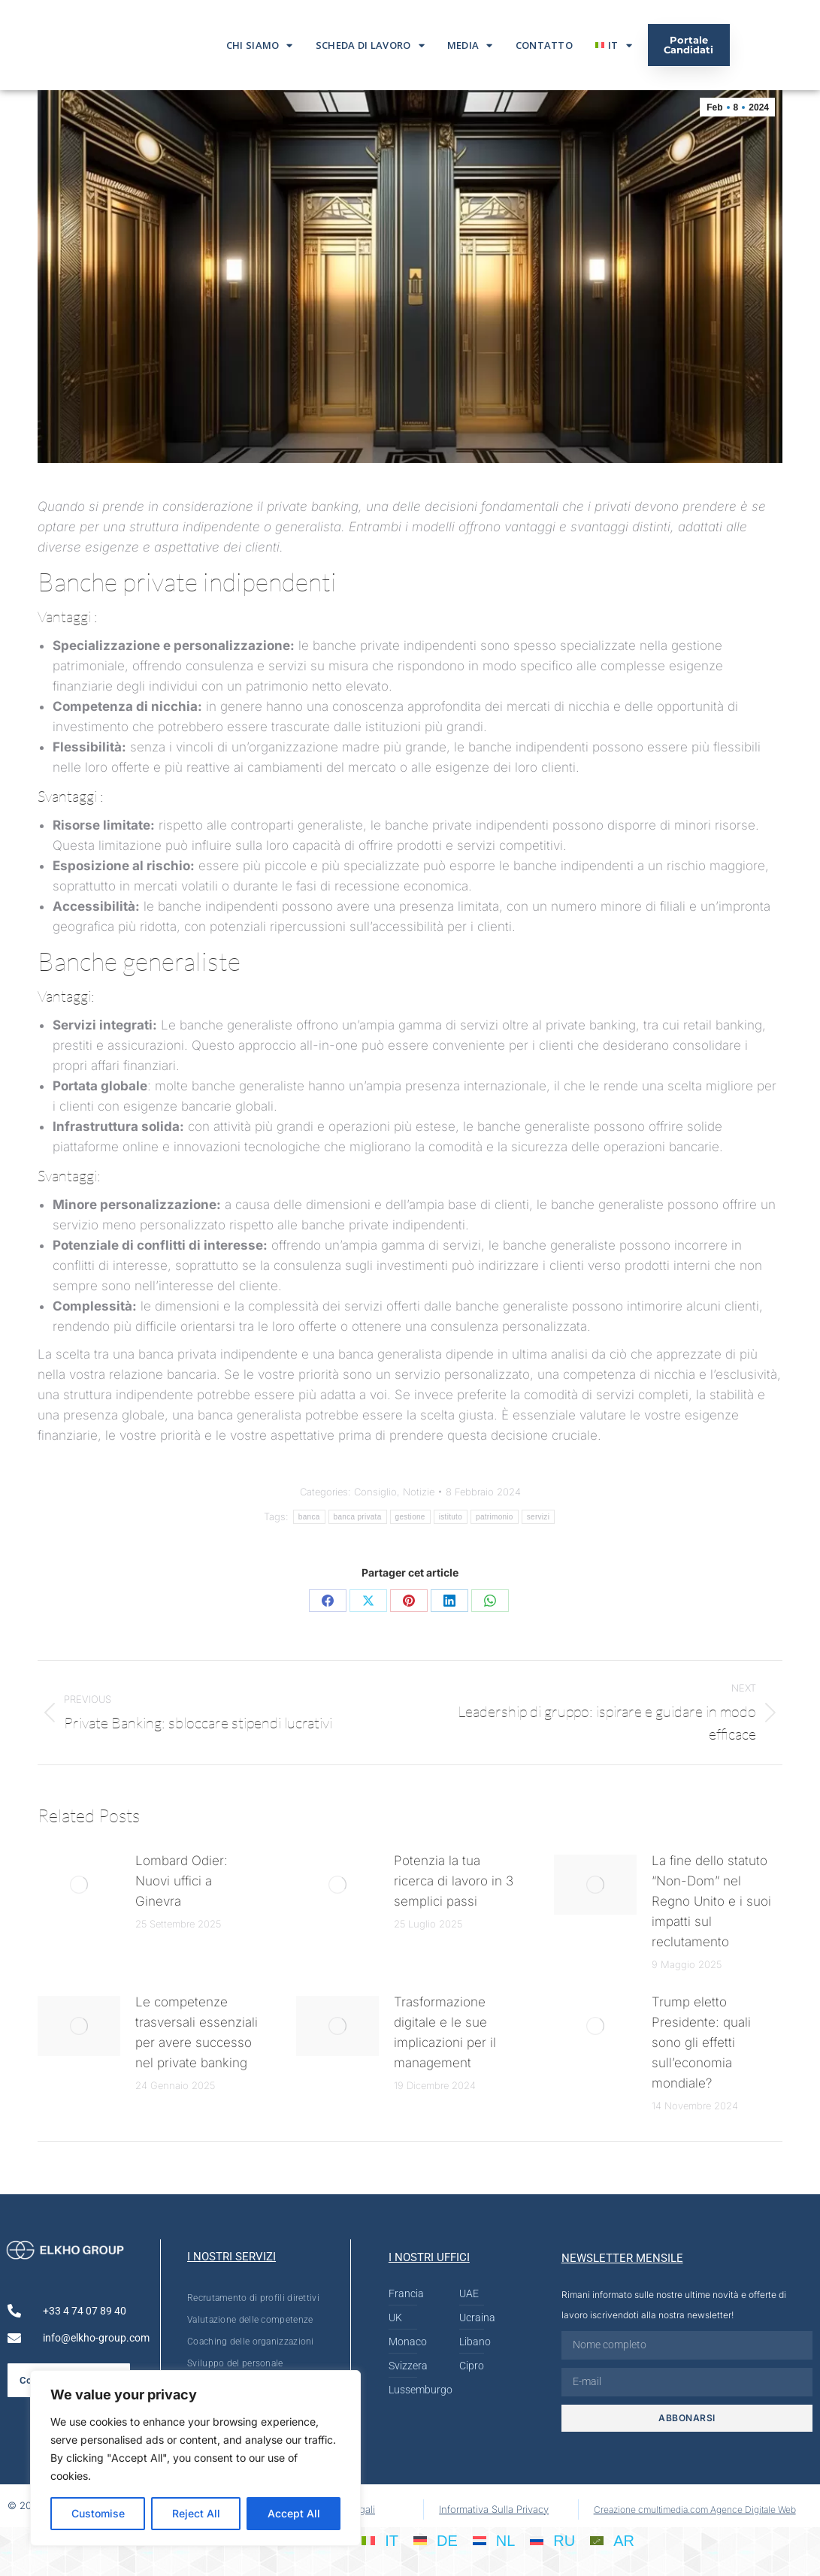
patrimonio (494, 1517)
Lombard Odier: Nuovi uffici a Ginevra (181, 1881)
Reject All (196, 2513)
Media (470, 45)
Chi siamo (259, 45)
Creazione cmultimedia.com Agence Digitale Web (695, 2509)
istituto (450, 1517)
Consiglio (375, 1492)
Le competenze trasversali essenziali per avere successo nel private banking (196, 2032)
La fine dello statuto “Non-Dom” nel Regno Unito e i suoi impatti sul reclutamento (711, 1901)
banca (309, 1517)
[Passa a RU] (552, 2540)
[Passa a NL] (494, 2540)
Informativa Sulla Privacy (494, 2509)
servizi (538, 1517)
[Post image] (79, 1885)
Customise (98, 2513)
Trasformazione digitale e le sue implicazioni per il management (445, 2032)
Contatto (544, 45)
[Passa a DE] (435, 2540)
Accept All (294, 2513)
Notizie (418, 1492)
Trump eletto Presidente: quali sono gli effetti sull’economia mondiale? (701, 2042)
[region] (195, 2458)
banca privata (358, 1517)
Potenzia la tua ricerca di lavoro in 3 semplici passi (453, 1881)
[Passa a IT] (380, 2540)
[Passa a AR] (612, 2540)
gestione (410, 1517)
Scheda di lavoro (370, 45)
